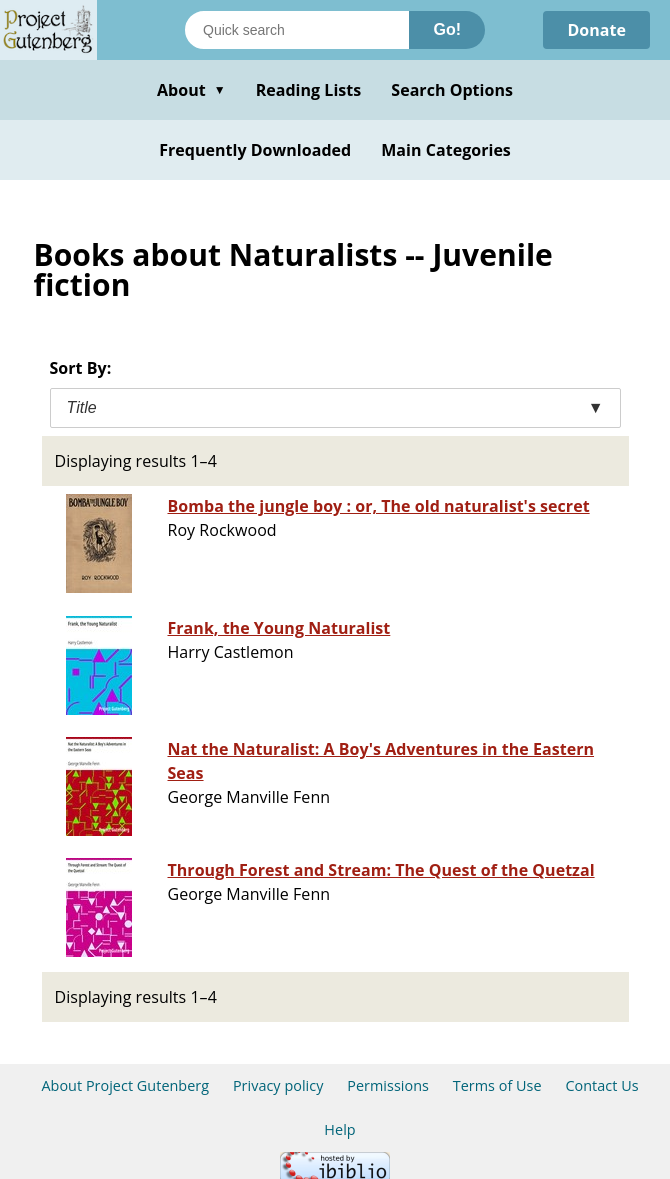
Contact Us (601, 1085)
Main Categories (446, 150)
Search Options (452, 90)
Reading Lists (309, 90)
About (191, 90)
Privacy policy (278, 1085)
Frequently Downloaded (255, 150)
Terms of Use (497, 1085)
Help (339, 1129)
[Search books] (297, 30)
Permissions (388, 1085)
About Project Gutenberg (125, 1085)
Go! (447, 29)
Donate (596, 30)
